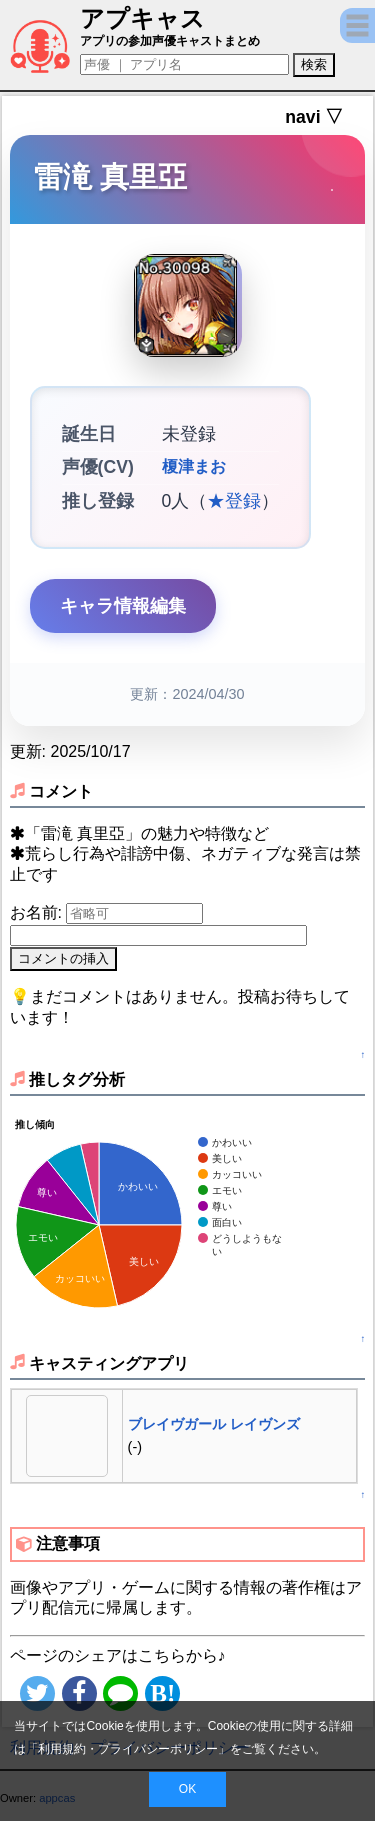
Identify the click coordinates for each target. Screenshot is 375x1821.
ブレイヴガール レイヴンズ (214, 1424)
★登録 (234, 501)
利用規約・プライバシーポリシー (128, 1749)
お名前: (38, 912)
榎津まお (194, 467)
